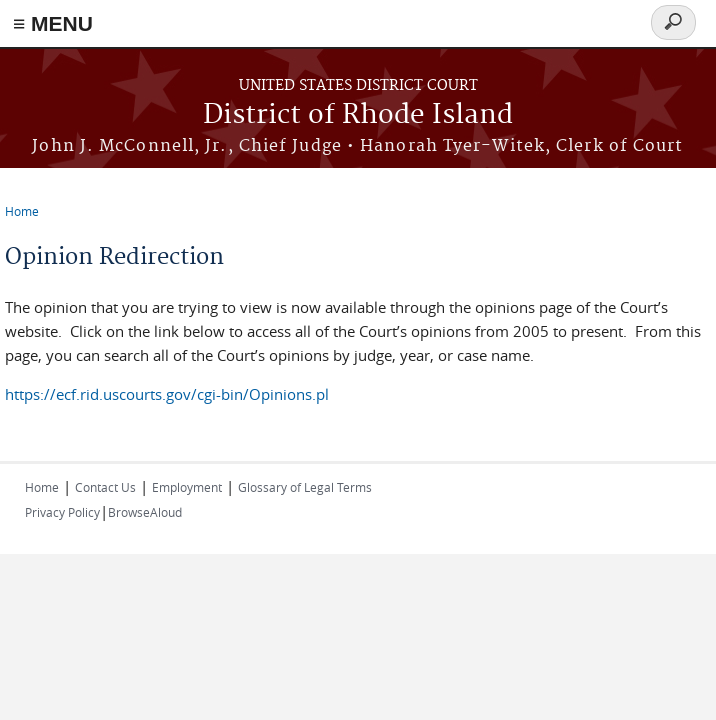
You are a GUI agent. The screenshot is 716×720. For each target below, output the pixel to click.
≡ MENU (53, 23)
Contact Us (105, 487)
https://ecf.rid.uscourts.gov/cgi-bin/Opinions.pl (167, 394)
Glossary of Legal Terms (305, 487)
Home (22, 211)
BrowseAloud (145, 512)
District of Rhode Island (358, 115)
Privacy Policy (62, 512)
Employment (187, 487)
